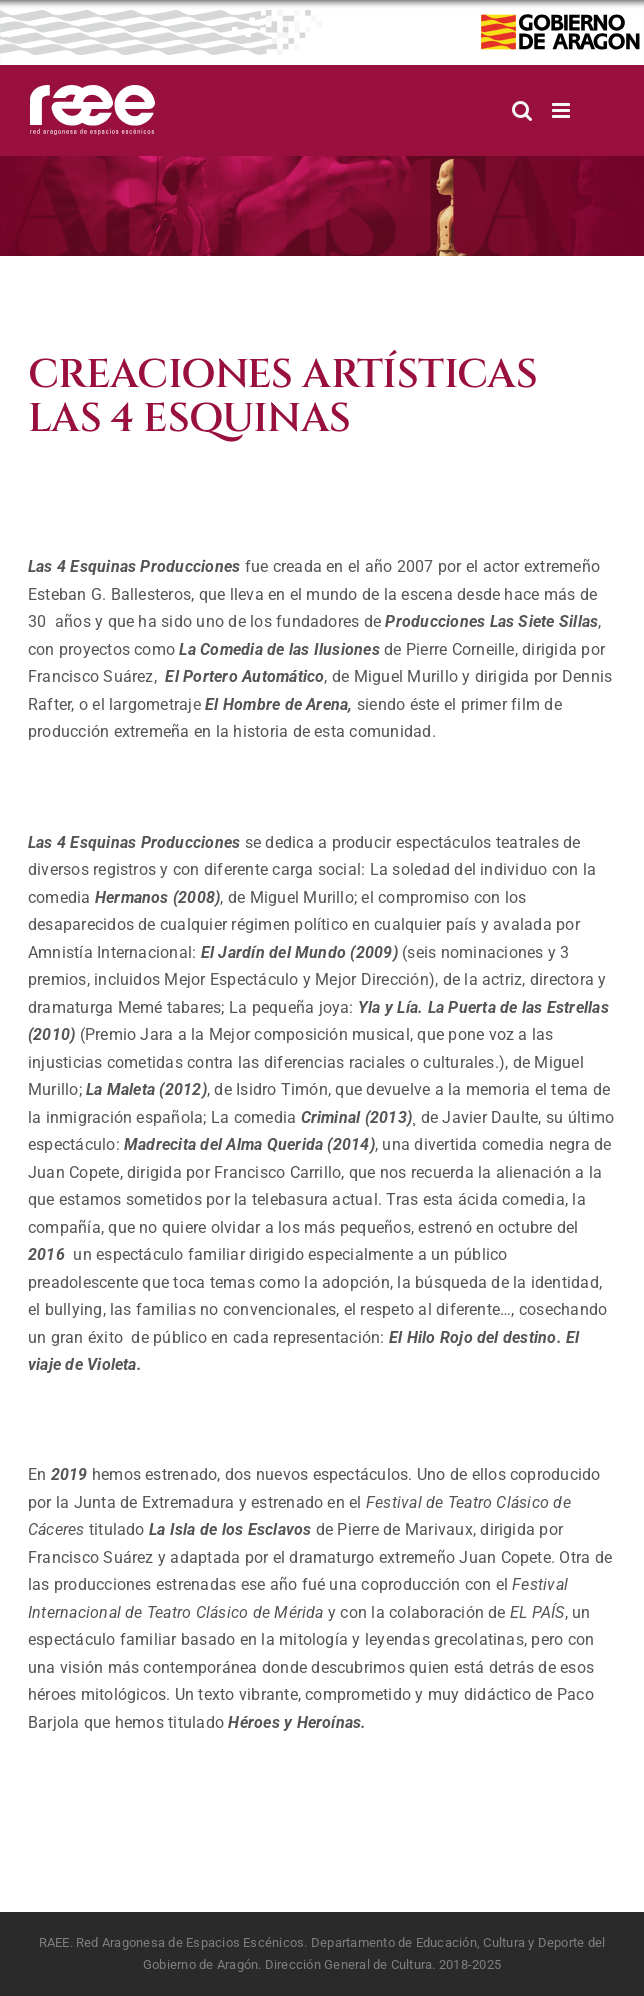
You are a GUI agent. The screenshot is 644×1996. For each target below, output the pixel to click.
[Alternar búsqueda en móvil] (522, 110)
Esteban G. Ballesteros (109, 594)
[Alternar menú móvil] (562, 110)
